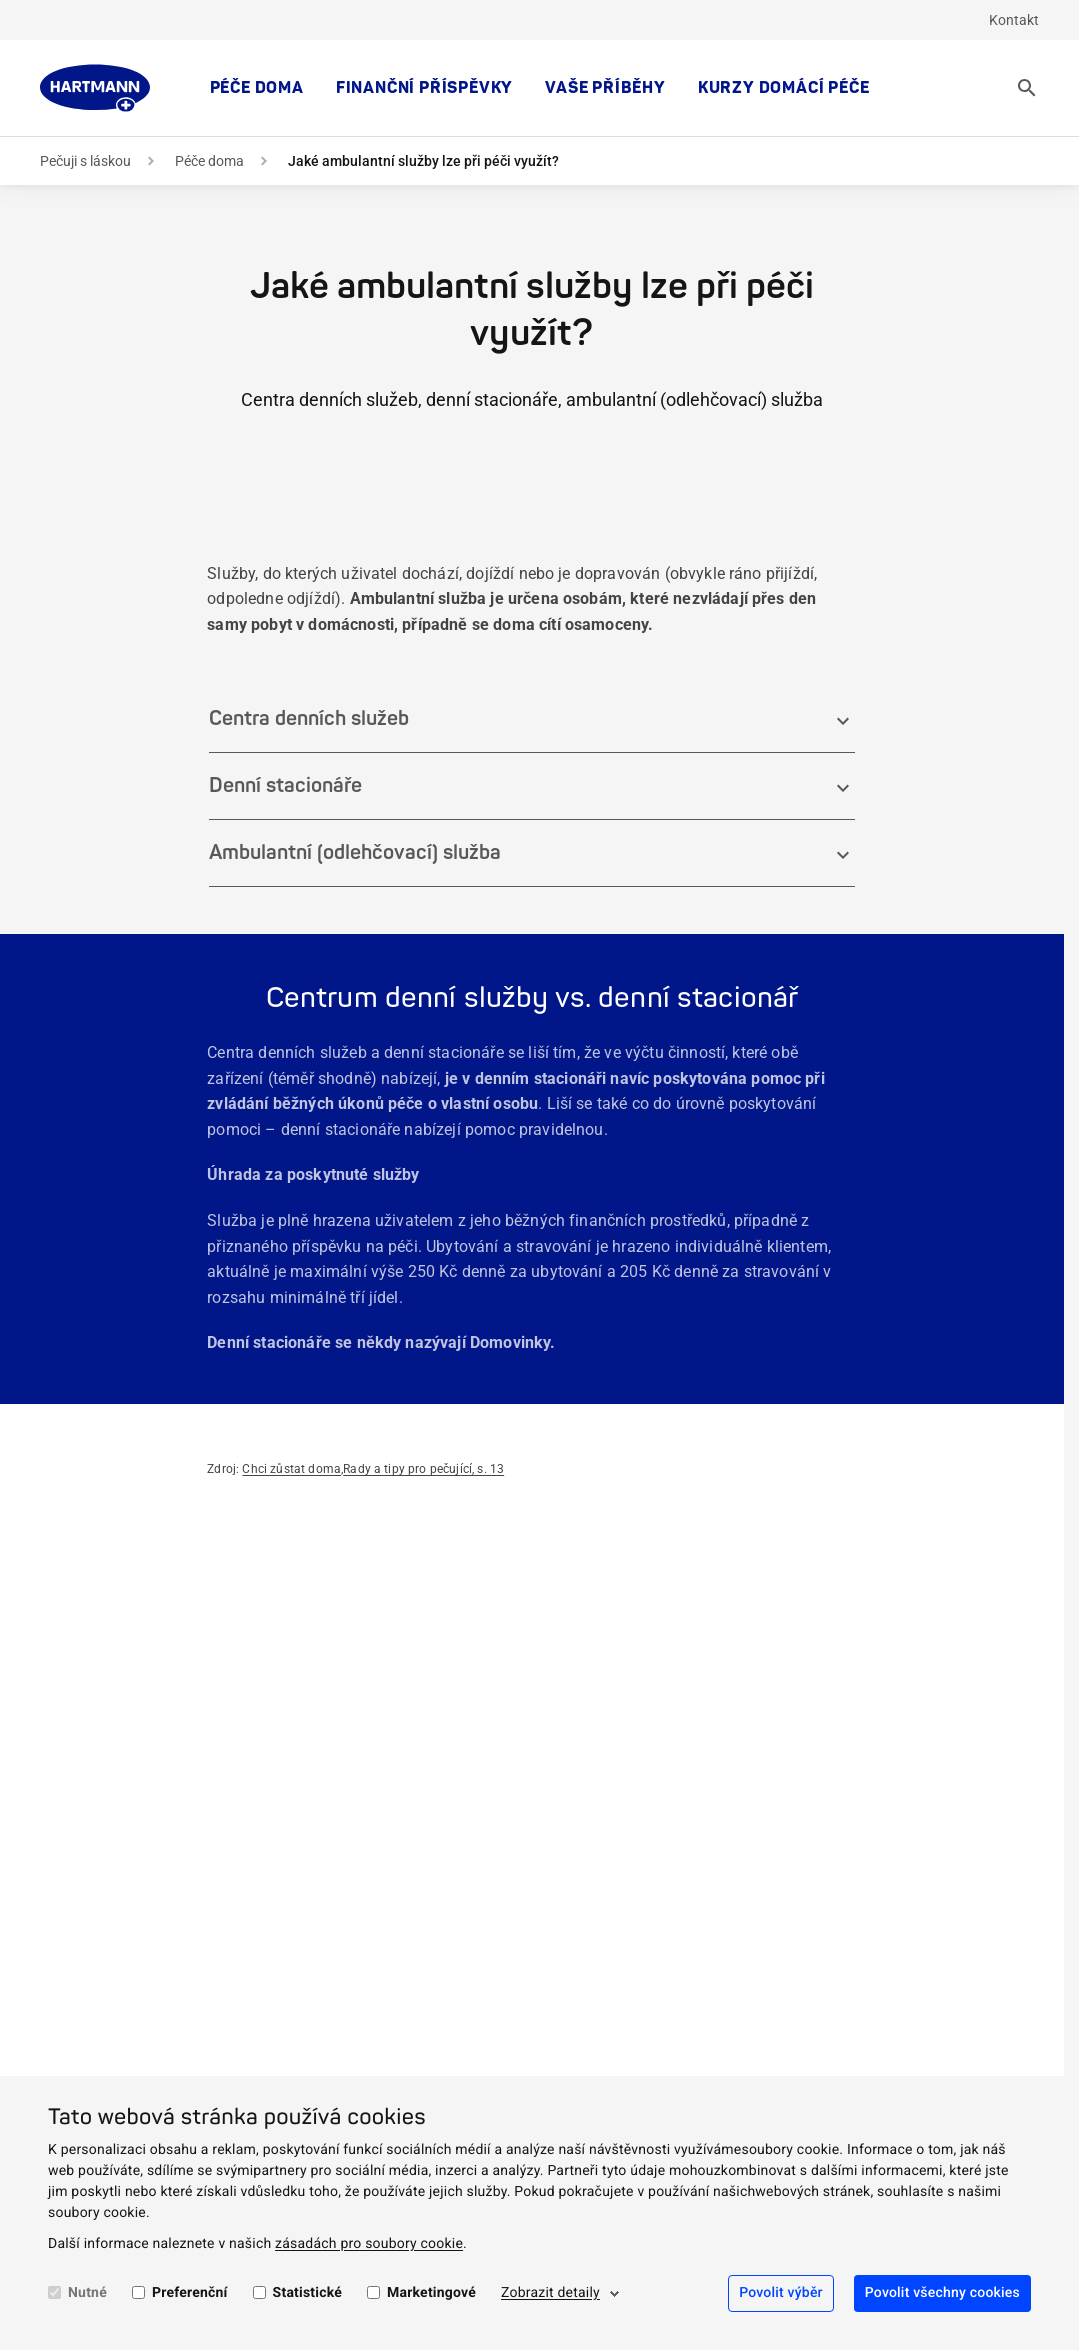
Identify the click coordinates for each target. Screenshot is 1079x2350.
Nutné (87, 2293)
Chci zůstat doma (291, 1469)
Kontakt (1014, 20)
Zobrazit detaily (550, 2293)
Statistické (307, 2293)
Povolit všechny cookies (942, 2293)
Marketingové (431, 2293)
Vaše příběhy (605, 88)
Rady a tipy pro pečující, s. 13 (423, 1469)
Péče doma (257, 88)
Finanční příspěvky (424, 88)
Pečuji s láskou (85, 161)
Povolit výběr (781, 2293)
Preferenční (190, 2293)
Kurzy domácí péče (784, 88)
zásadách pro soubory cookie (369, 2244)
